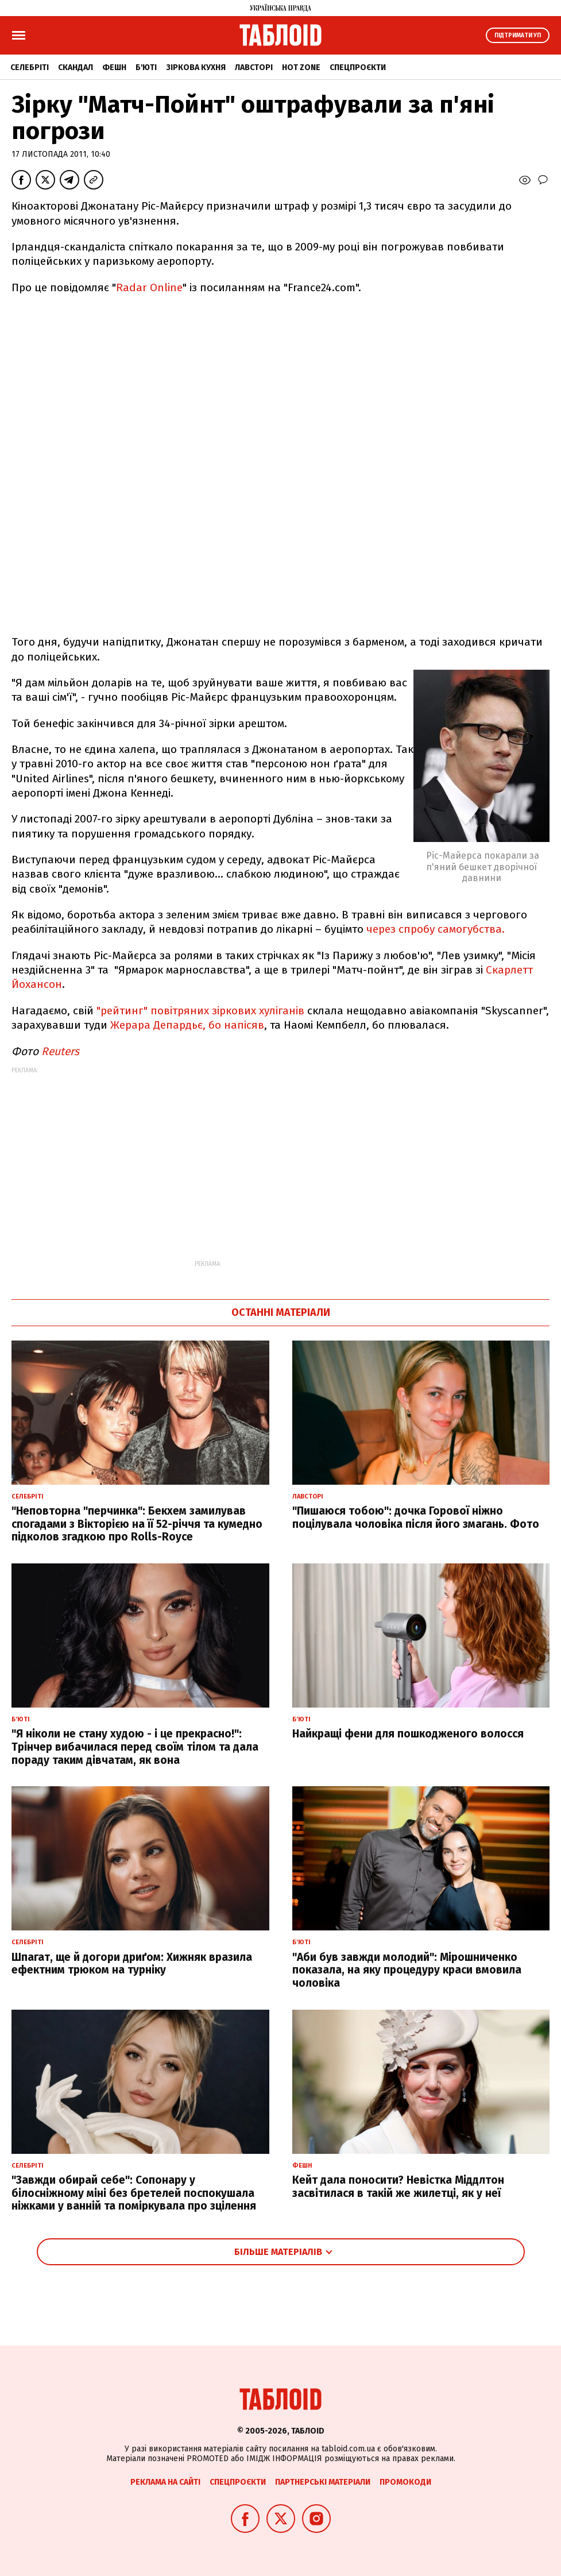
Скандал (75, 67)
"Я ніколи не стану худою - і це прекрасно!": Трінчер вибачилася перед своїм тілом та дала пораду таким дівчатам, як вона (134, 1747)
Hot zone (301, 67)
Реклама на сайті (165, 2482)
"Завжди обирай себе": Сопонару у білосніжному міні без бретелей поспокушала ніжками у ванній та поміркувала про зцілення (133, 2193)
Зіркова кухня (196, 67)
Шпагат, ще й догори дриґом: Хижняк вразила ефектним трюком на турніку (131, 1964)
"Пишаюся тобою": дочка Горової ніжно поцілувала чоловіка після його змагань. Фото (415, 1517)
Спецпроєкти (358, 67)
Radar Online (149, 287)
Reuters (60, 1051)
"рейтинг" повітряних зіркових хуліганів (201, 1010)
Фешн (114, 67)
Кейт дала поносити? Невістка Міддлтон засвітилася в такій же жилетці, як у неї (398, 2186)
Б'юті (146, 67)
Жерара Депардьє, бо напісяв (187, 1025)
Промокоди (405, 2482)
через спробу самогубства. (435, 929)
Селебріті (29, 67)
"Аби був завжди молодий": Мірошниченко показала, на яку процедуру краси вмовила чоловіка (406, 1970)
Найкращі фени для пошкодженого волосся (408, 1733)
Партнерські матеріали (322, 2482)
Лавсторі (254, 67)
